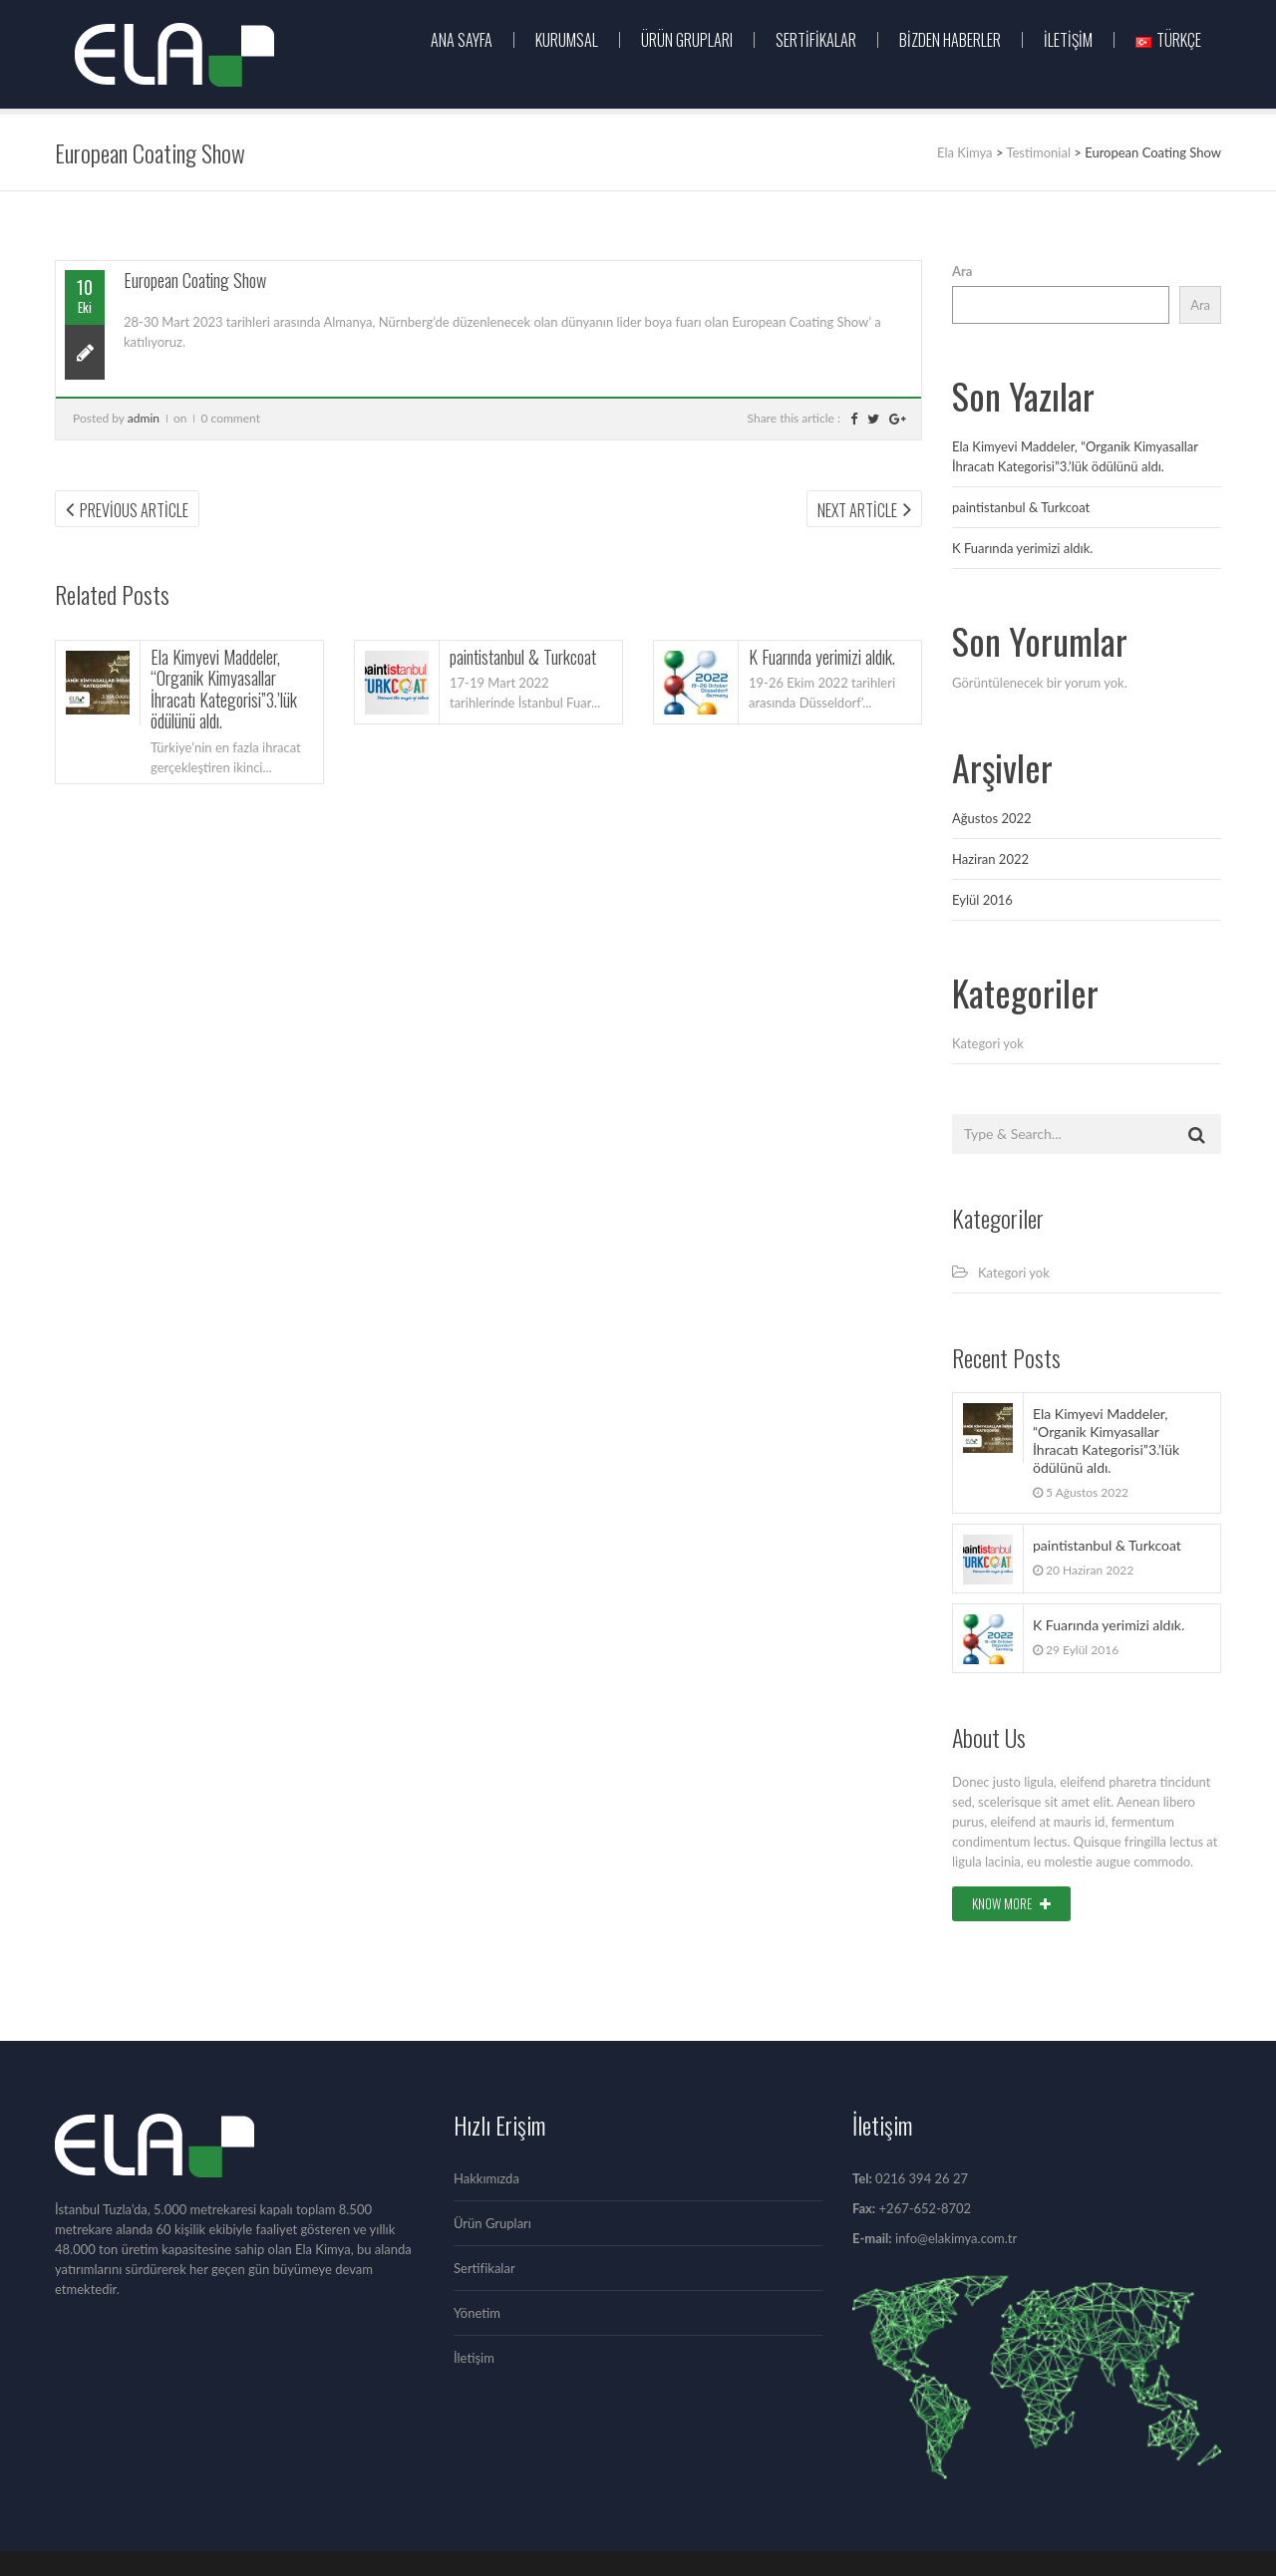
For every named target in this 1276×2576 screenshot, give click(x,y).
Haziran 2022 (990, 859)
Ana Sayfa (461, 40)
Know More (1011, 1903)
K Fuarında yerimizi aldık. (822, 657)
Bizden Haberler (950, 40)
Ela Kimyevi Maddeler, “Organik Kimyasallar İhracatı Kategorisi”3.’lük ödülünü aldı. (224, 689)
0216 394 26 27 (921, 2178)
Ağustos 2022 (992, 818)
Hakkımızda (486, 2178)
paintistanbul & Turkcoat (523, 657)
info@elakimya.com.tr (956, 2238)
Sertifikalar (816, 40)
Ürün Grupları (492, 2223)
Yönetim (477, 2313)
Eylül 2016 (982, 900)
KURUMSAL (566, 40)
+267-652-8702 (923, 2208)
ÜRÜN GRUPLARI (687, 40)
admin (144, 418)
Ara (962, 271)
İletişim (1068, 40)
